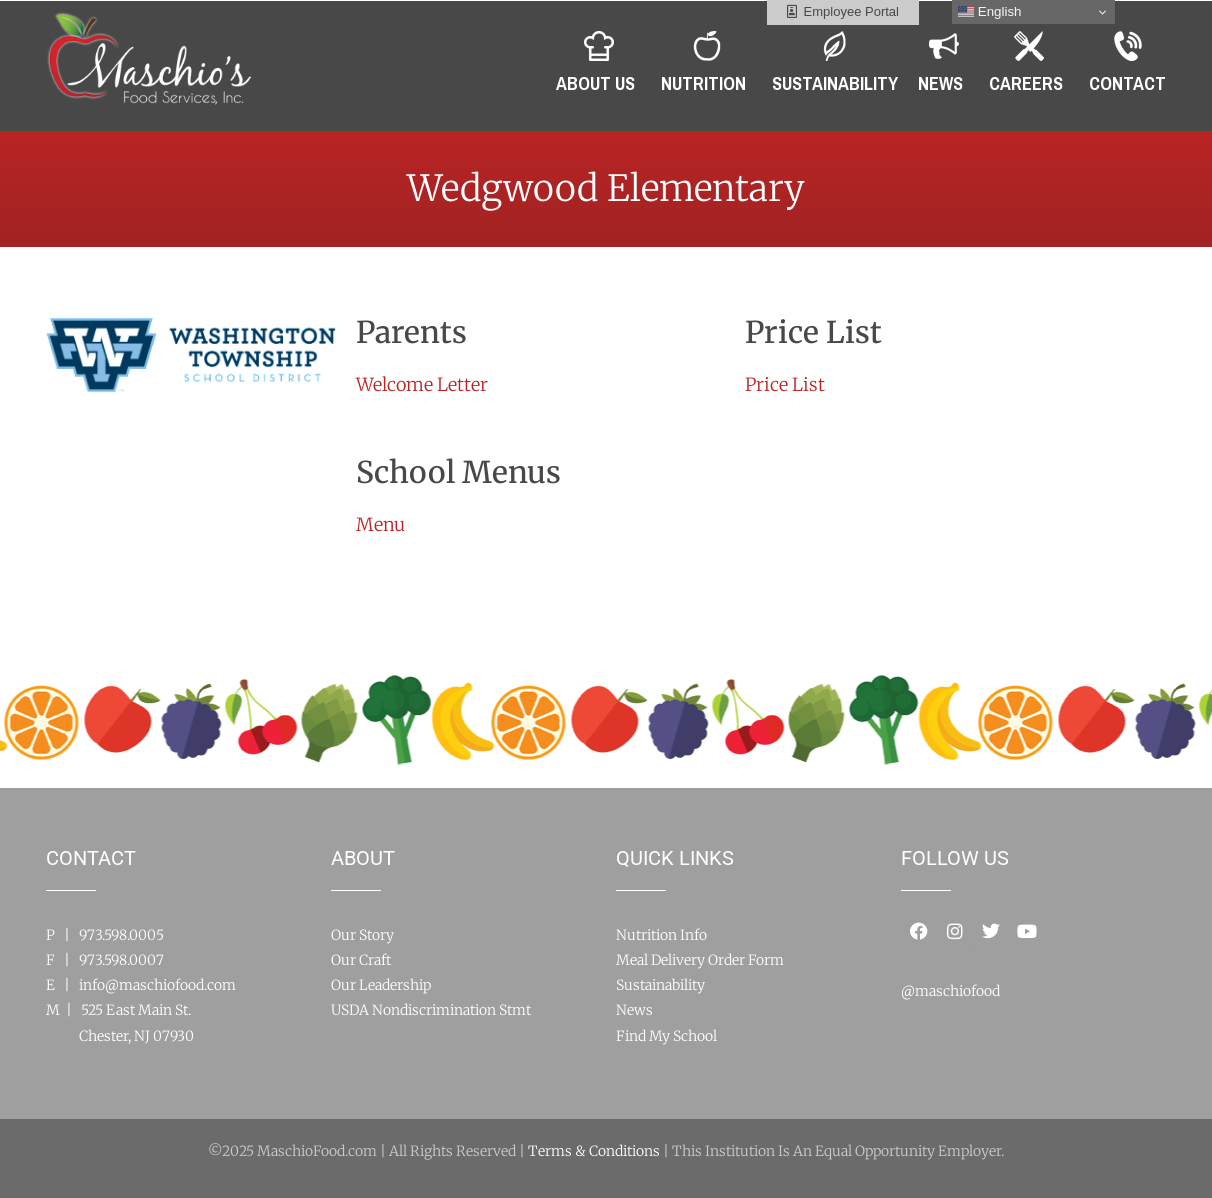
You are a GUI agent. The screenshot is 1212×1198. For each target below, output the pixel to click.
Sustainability (660, 985)
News (634, 1010)
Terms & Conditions (594, 1151)
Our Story (362, 935)
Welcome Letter (422, 384)
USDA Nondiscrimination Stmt (431, 1010)
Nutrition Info (661, 935)
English (989, 12)
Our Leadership (381, 985)
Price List (785, 384)
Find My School (666, 1036)
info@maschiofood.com (157, 985)
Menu (380, 524)
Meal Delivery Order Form (700, 960)
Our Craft (361, 960)
